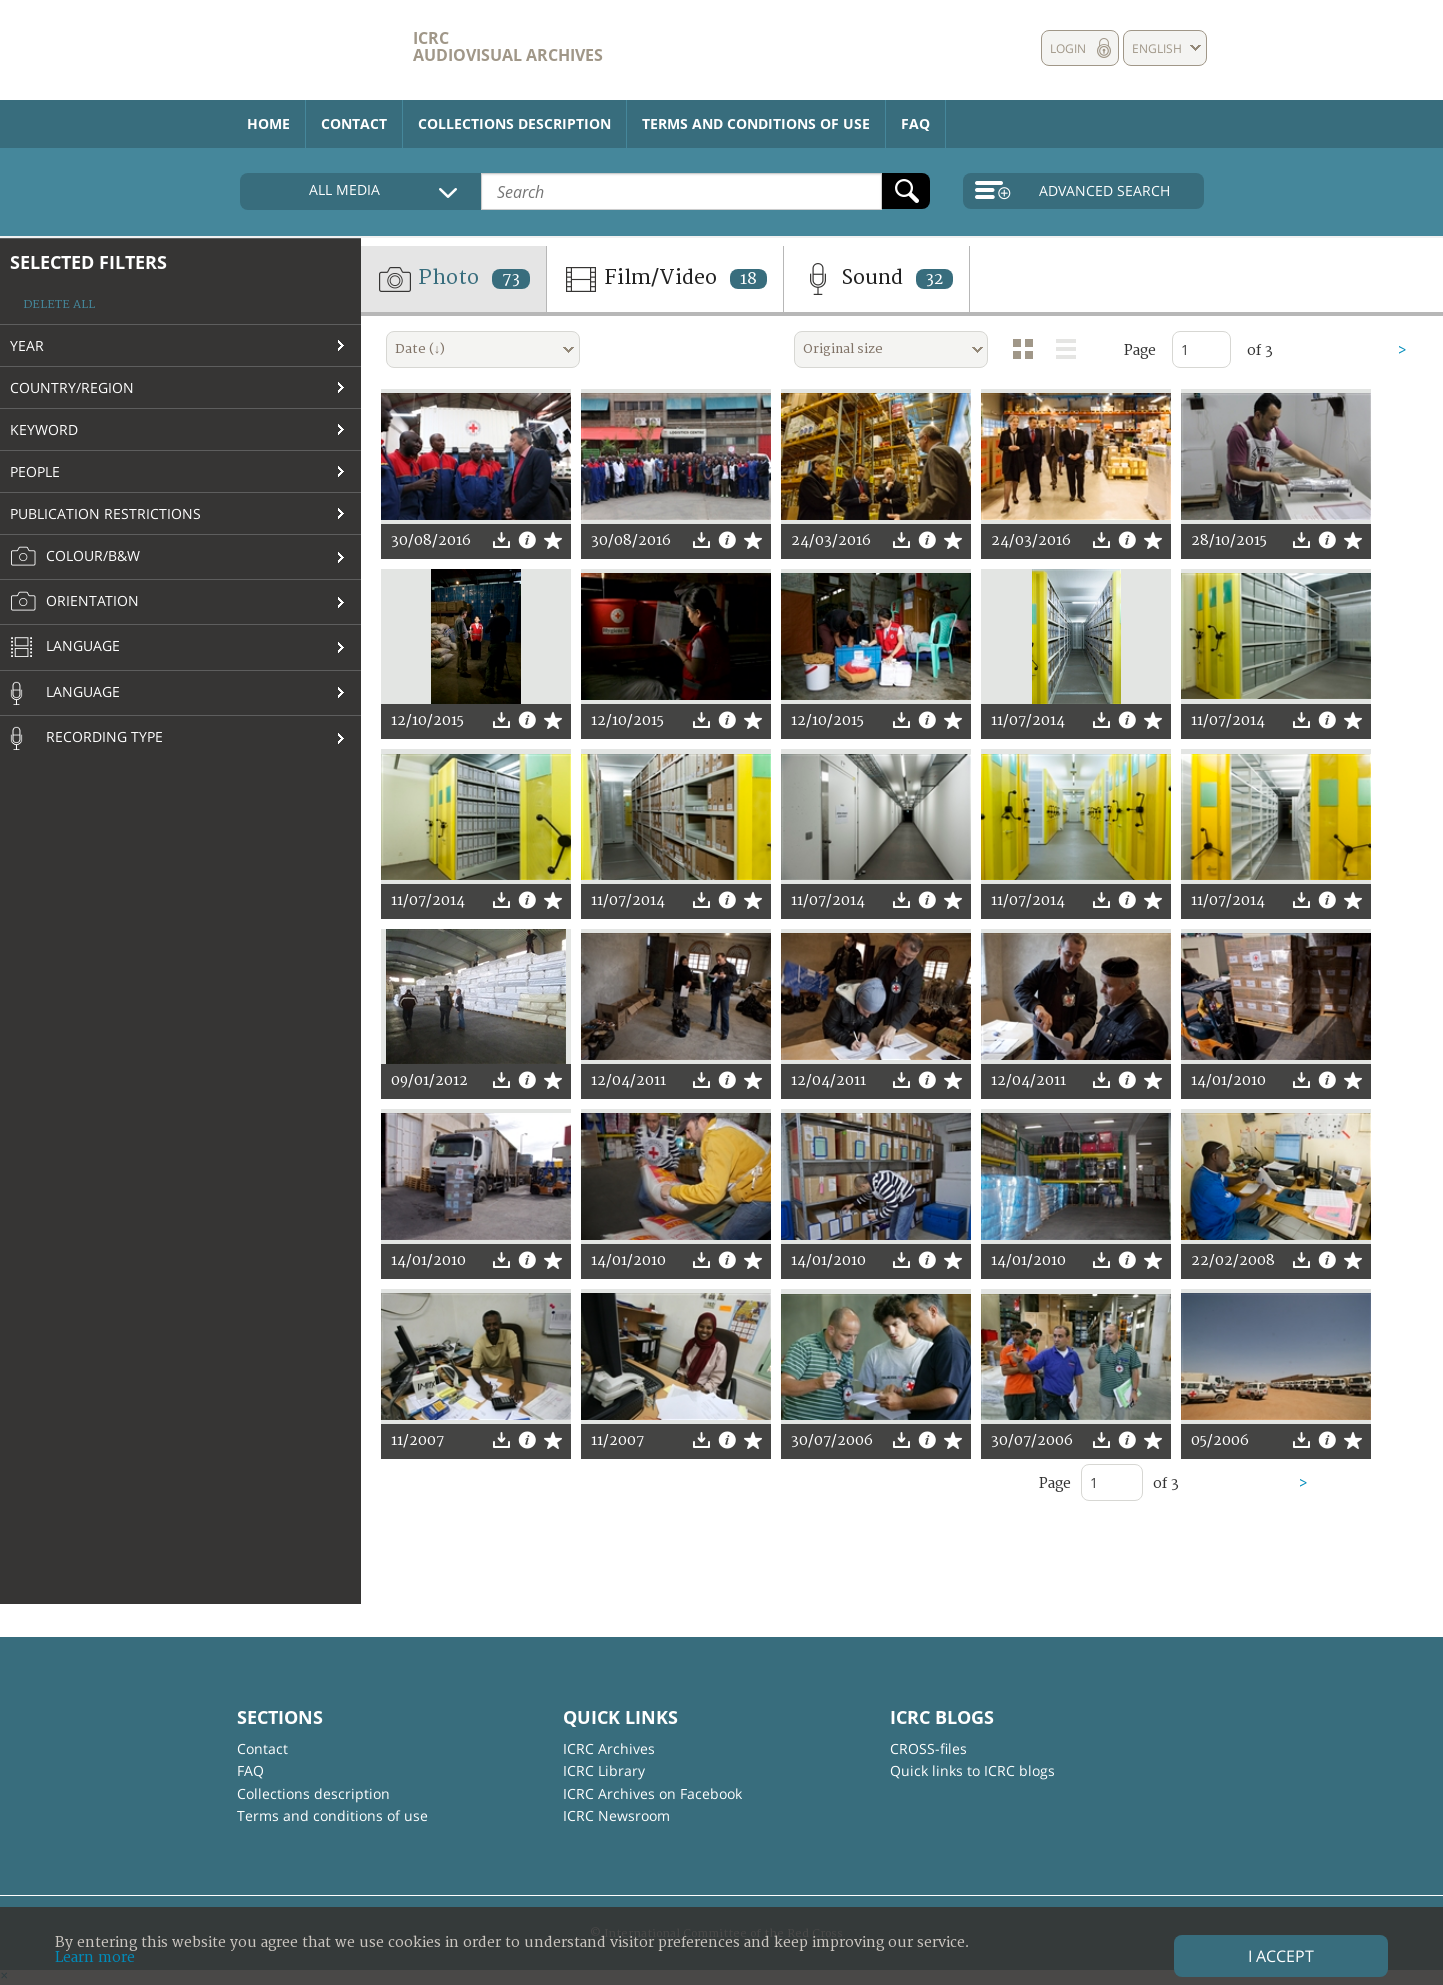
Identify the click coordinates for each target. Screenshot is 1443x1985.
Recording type (86, 738)
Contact (354, 123)
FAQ (915, 123)
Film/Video (665, 279)
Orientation (74, 602)
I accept (1281, 1956)
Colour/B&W (75, 557)
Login (1068, 48)
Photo (453, 279)
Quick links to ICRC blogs (972, 1770)
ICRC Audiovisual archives (508, 46)
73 (511, 279)
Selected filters (88, 262)
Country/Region (72, 387)
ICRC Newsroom (616, 1815)
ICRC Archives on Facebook (652, 1793)
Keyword (44, 429)
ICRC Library (604, 1770)
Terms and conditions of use (756, 123)
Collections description (514, 123)
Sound (876, 279)
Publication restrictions (105, 513)
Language (65, 648)
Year (27, 345)
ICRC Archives (609, 1748)
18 (748, 279)
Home (268, 123)
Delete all (59, 304)
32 (934, 279)
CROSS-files (928, 1748)
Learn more (95, 1957)
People (35, 471)
